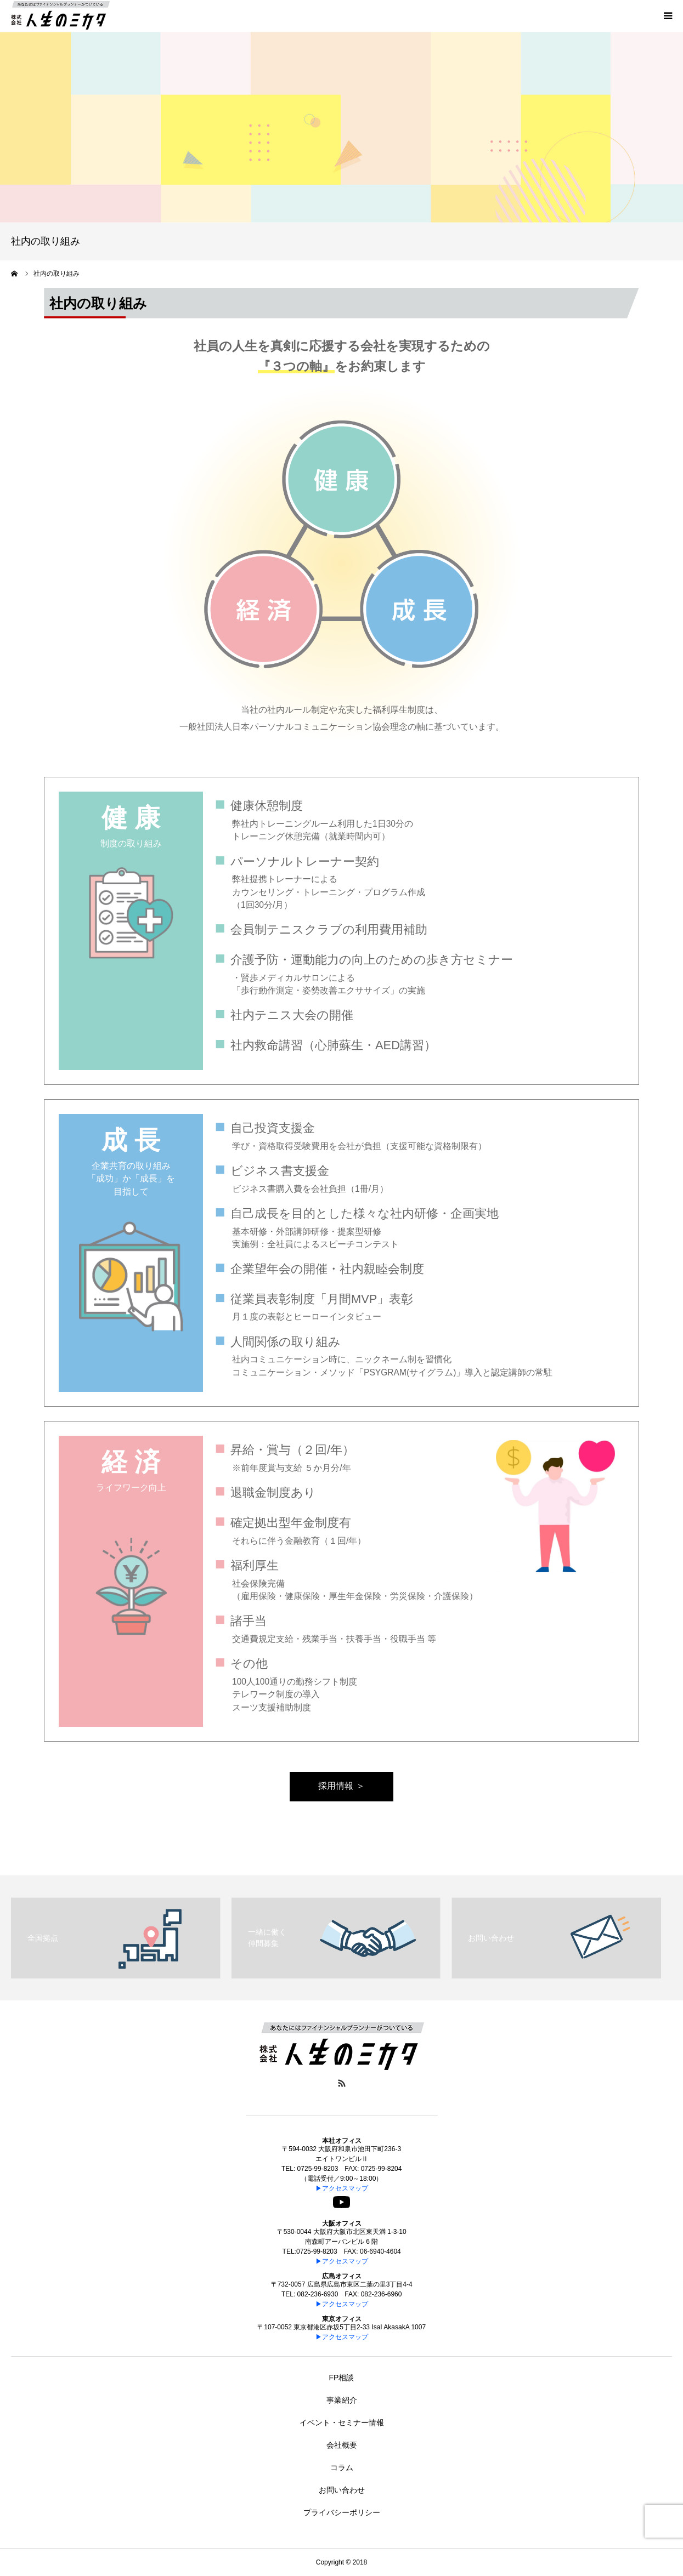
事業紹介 (341, 2400)
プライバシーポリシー (341, 2512)
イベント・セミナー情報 (342, 2422)
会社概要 (341, 2445)
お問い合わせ (342, 2490)
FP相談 (341, 2377)
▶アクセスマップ (341, 2188)
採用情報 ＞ (341, 1785)
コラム (341, 2467)
